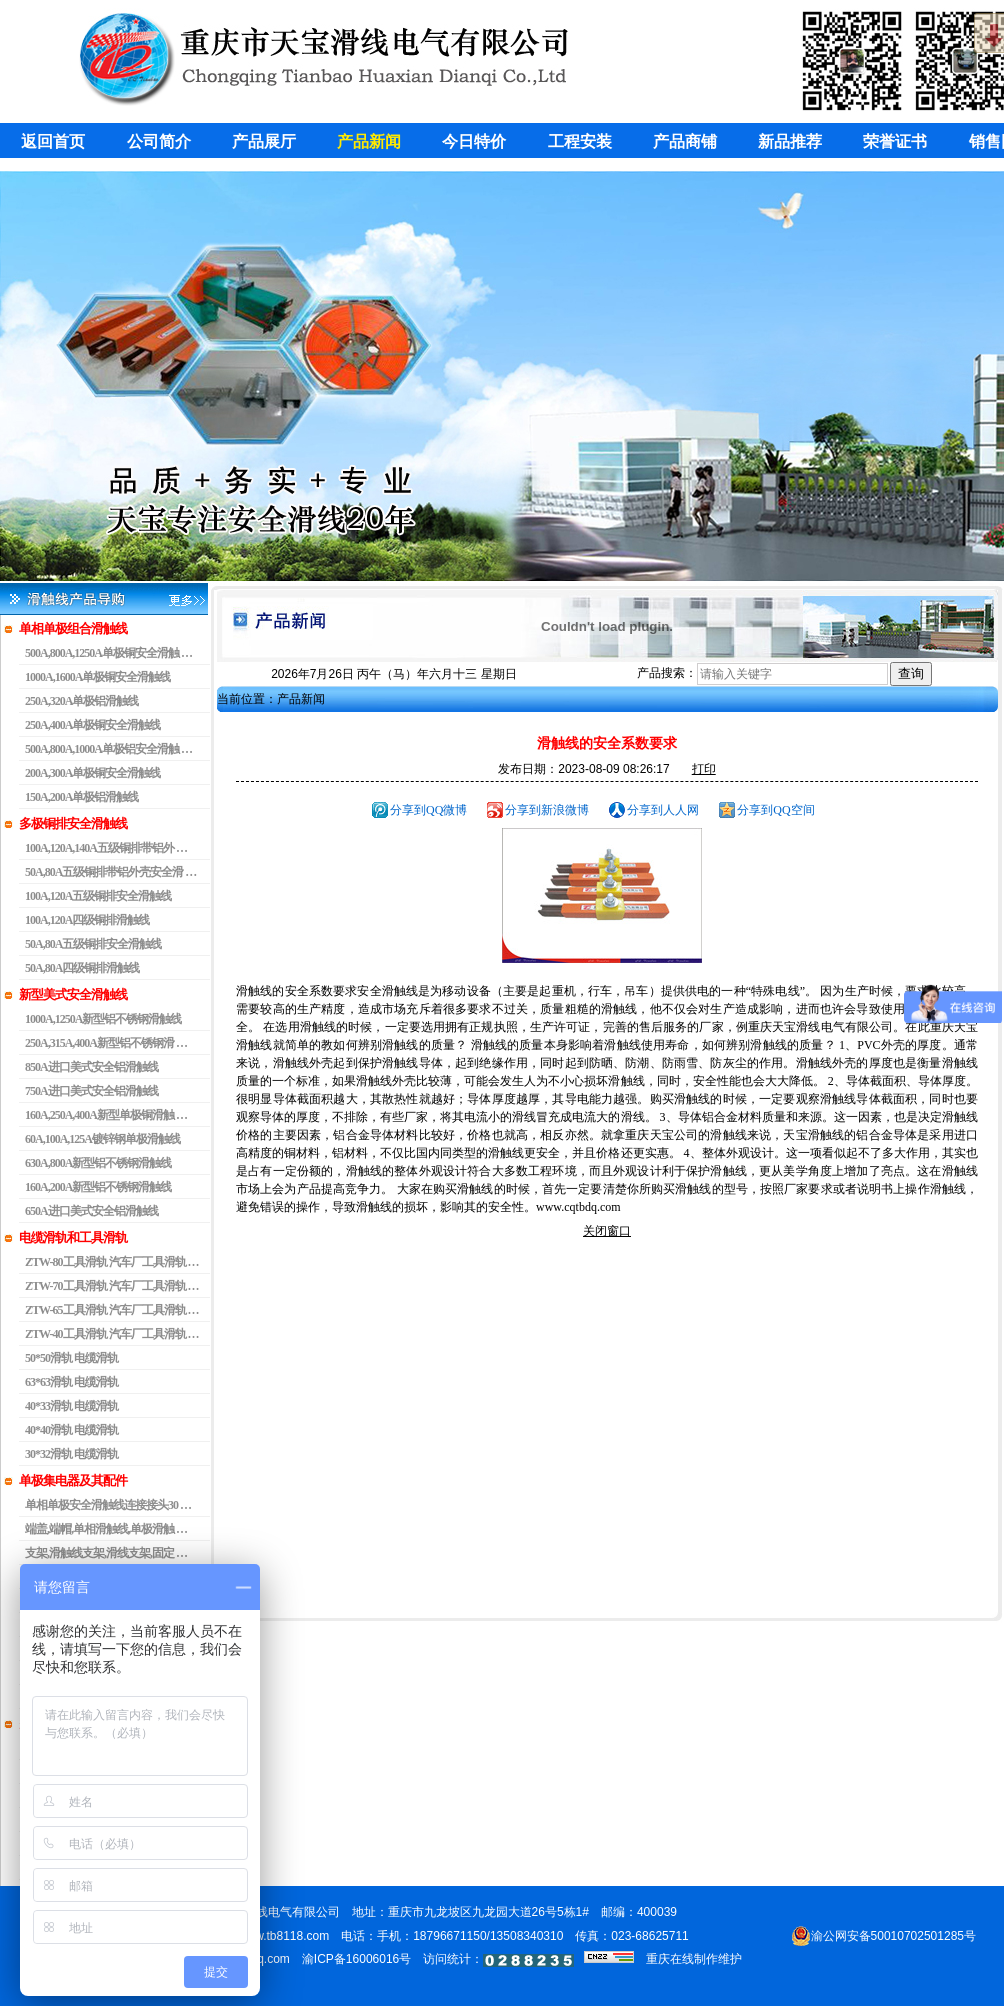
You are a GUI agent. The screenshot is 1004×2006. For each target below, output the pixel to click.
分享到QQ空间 (775, 810)
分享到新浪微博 (547, 810)
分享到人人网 (663, 810)
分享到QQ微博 (428, 810)
